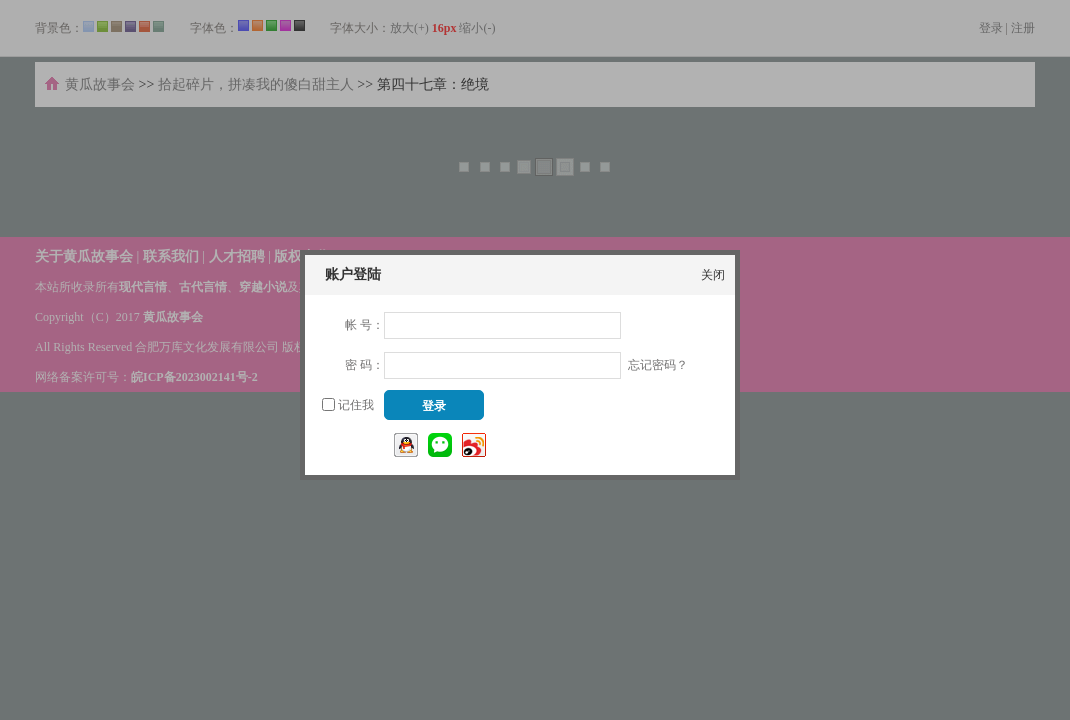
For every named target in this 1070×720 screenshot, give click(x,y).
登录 (434, 406)
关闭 (713, 275)
